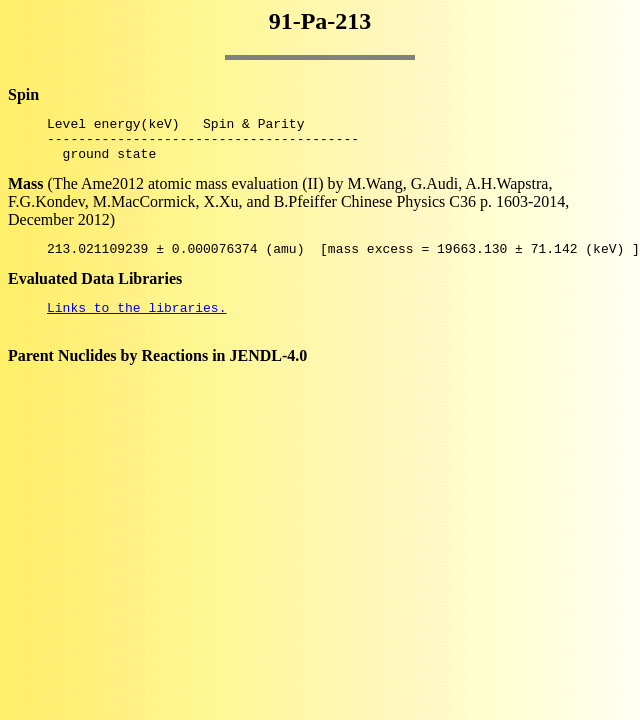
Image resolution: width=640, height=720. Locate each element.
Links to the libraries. (136, 322)
